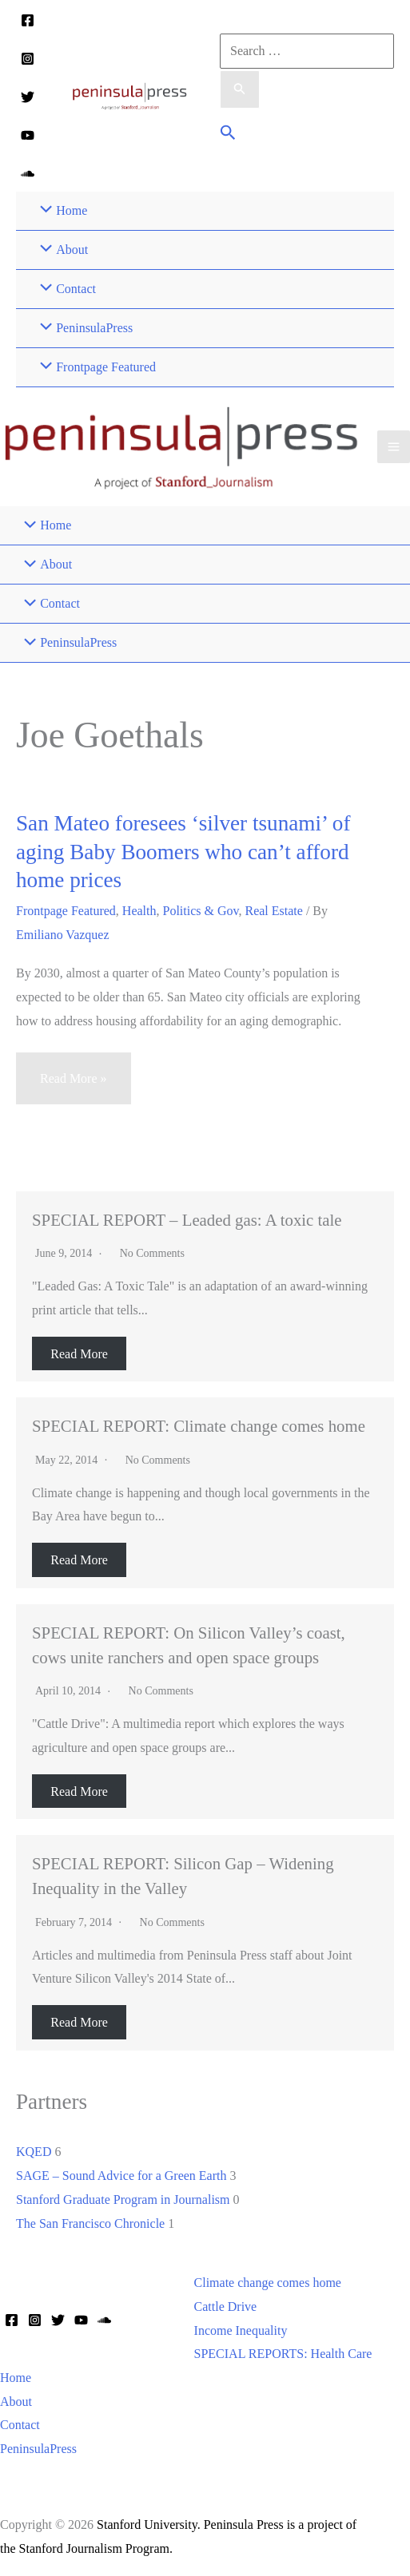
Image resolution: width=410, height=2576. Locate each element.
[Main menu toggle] (393, 446)
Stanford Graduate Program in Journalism (123, 2199)
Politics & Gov (201, 910)
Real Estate (273, 910)
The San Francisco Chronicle (90, 2223)
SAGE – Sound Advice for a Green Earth (121, 2175)
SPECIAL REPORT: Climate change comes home (198, 1426)
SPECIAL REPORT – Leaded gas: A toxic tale (187, 1220)
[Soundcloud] (27, 173)
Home (15, 2377)
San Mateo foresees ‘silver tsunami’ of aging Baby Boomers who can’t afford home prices (183, 851)
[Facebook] (27, 20)
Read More (79, 1354)
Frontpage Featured (66, 910)
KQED (33, 2151)
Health (139, 910)
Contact (20, 2424)
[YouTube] (27, 135)
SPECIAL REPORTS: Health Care (283, 2353)
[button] (228, 134)
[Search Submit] (240, 89)
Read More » (73, 1085)
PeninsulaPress (38, 2448)
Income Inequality (241, 2330)
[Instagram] (27, 58)
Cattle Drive (225, 2306)
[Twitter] (27, 97)
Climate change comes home (267, 2282)
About (16, 2401)
